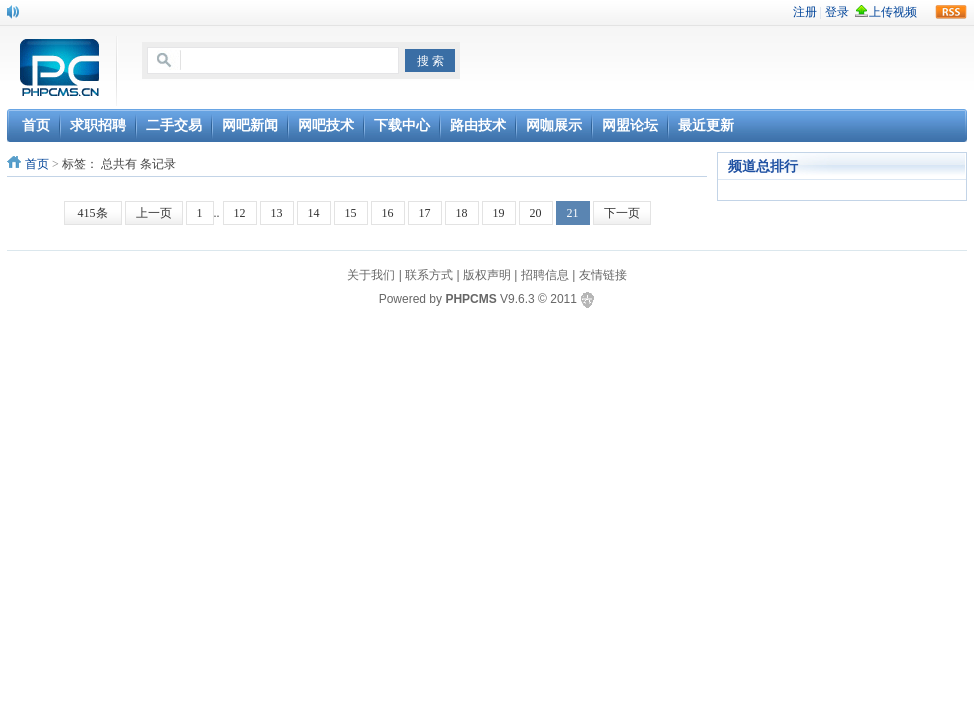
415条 (93, 213)
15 (351, 213)
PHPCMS (470, 299)
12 (240, 213)
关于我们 (371, 275)
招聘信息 (545, 275)
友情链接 (603, 275)
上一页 (154, 213)
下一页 (622, 213)
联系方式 (429, 275)
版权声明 (487, 275)
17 (425, 213)
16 (388, 213)
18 (462, 213)
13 (277, 213)
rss (951, 12)
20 (536, 213)
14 (314, 213)
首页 (37, 164)
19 (499, 213)
